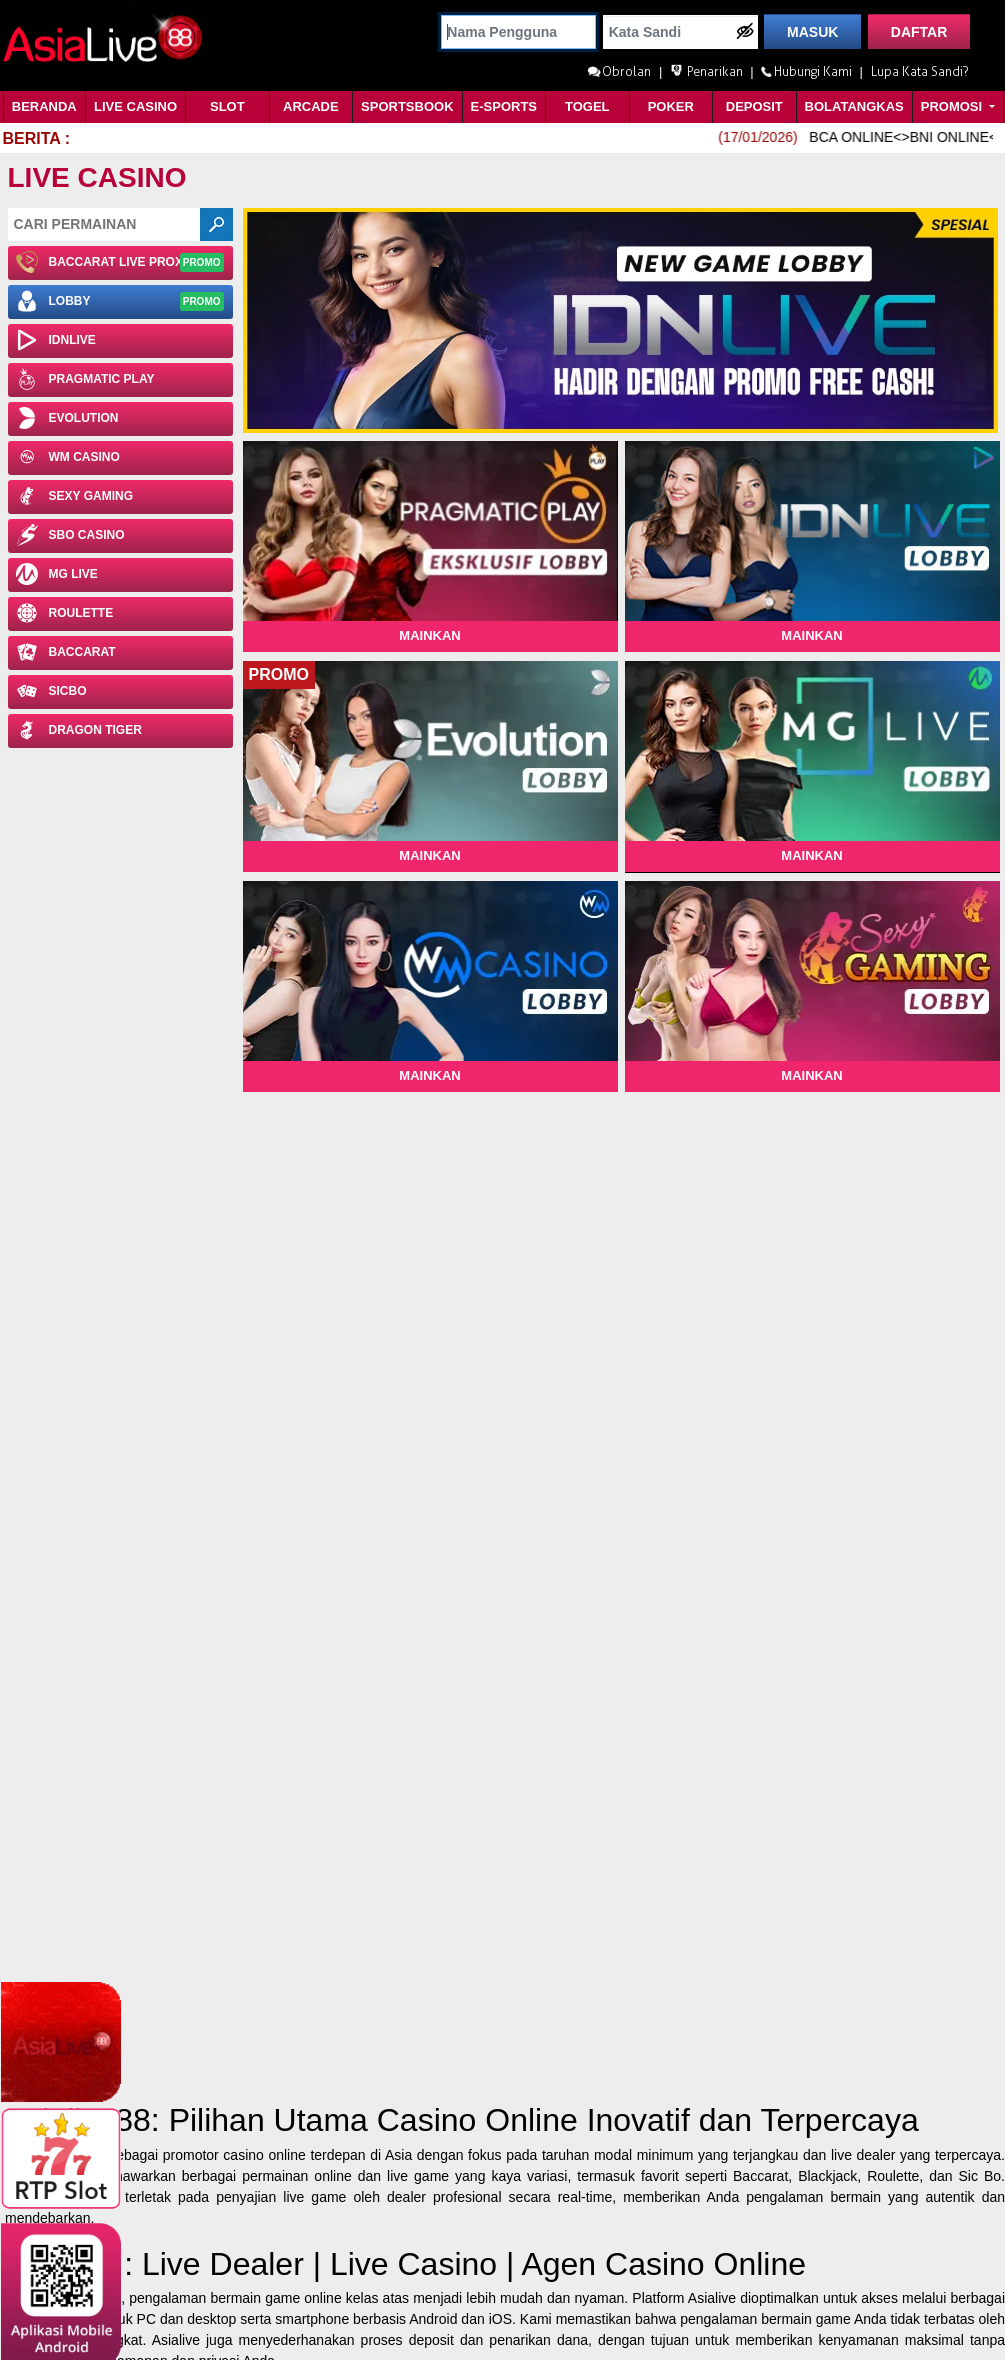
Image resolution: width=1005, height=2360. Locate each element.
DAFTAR (919, 32)
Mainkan (429, 635)
